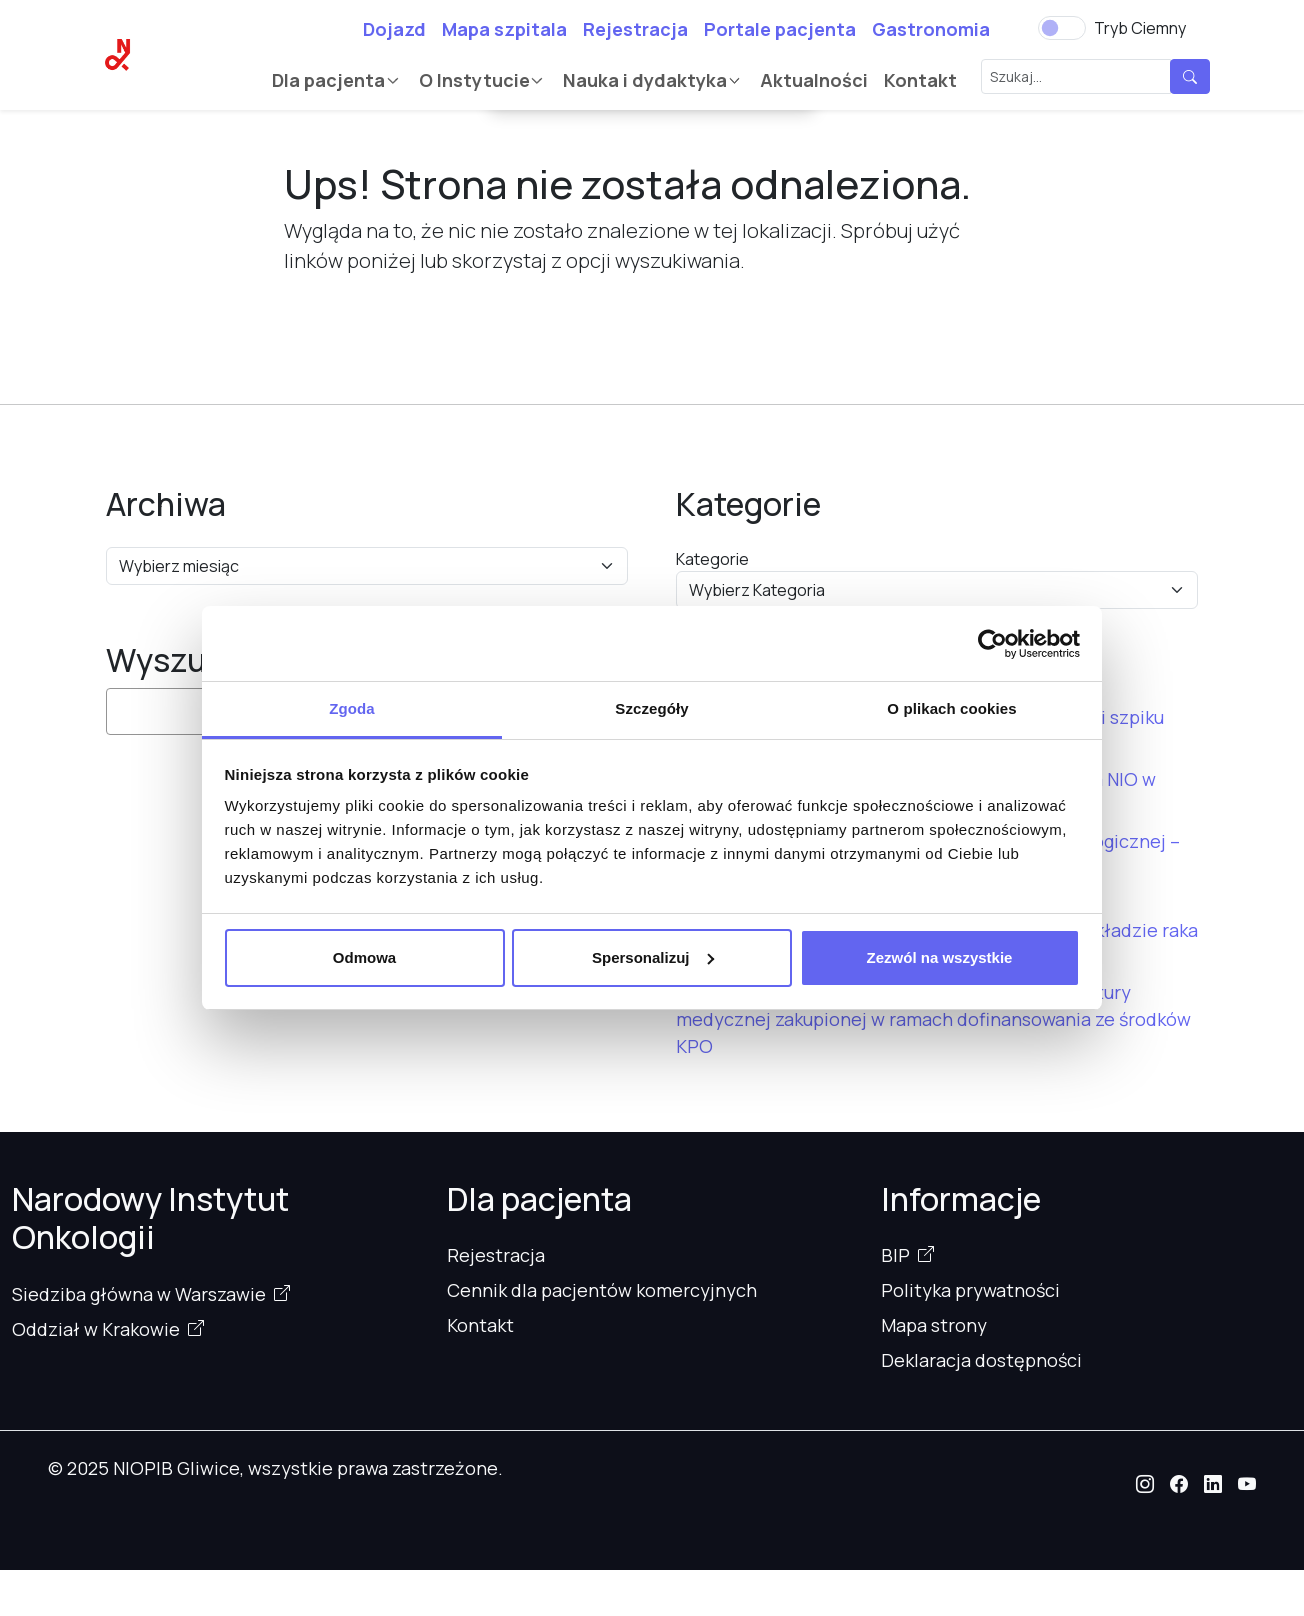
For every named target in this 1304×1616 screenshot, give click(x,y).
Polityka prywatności (970, 1290)
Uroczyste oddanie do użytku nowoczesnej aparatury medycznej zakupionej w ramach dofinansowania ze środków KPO (933, 1019)
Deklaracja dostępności (981, 1360)
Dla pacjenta (328, 80)
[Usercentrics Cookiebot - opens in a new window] (992, 644)
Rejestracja (635, 29)
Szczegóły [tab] (651, 708)
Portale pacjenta (780, 29)
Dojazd (394, 29)
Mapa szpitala (504, 29)
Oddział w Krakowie (96, 1329)
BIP (895, 1255)
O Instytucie (474, 80)
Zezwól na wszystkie (940, 957)
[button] (1145, 1484)
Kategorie (712, 559)
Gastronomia (931, 29)
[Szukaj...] (1076, 76)
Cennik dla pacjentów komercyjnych (602, 1290)
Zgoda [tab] (352, 708)
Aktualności (814, 80)
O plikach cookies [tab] (951, 708)
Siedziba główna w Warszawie (139, 1294)
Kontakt (920, 80)
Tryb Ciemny (1140, 28)
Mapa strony (934, 1325)
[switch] (1062, 28)
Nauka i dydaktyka (645, 80)
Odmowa (364, 957)
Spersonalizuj (653, 957)
